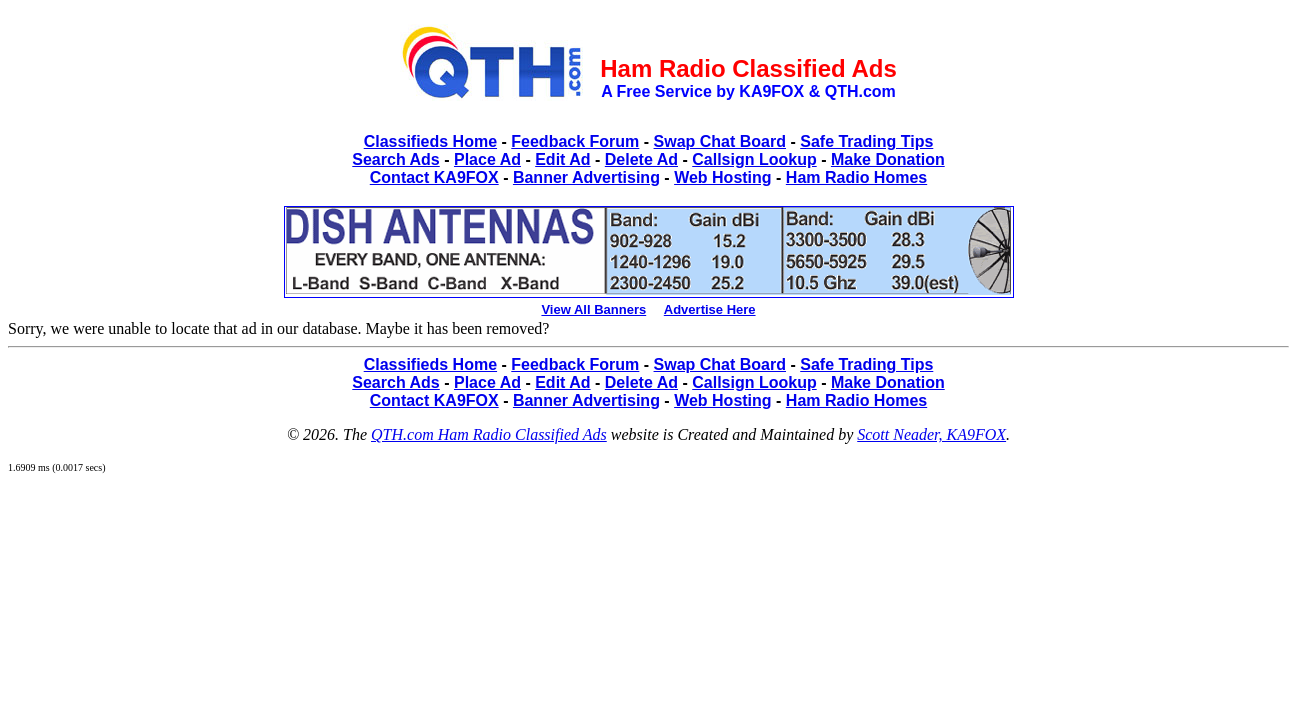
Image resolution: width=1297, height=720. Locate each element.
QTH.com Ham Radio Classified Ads (489, 434)
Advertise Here (710, 309)
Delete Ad (641, 159)
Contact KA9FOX (434, 177)
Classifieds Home (430, 141)
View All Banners (593, 309)
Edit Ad (562, 159)
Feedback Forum (575, 141)
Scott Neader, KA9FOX (931, 434)
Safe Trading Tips (866, 141)
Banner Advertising (586, 177)
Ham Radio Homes (856, 177)
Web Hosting (722, 177)
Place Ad (487, 159)
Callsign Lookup (754, 159)
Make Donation (888, 159)
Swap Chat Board (720, 141)
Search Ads (395, 159)
